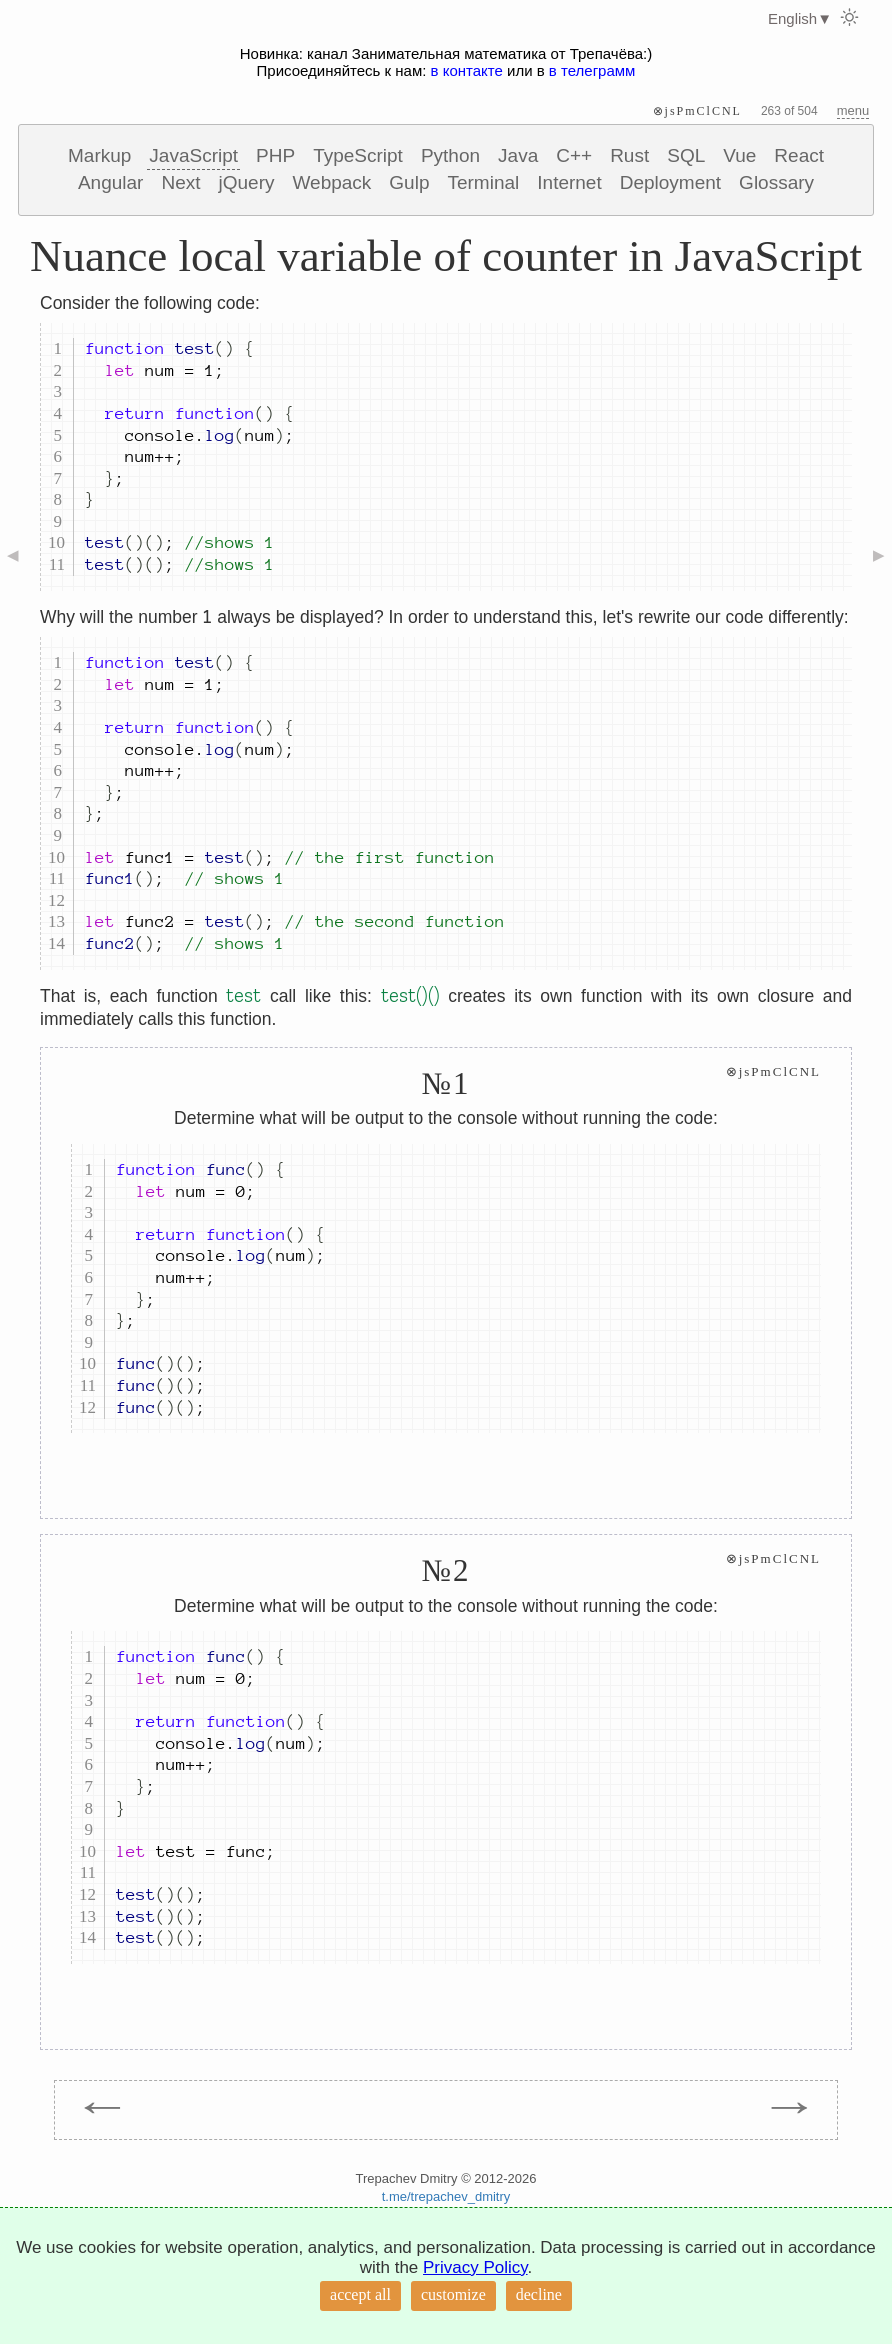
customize (453, 2294)
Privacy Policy (475, 2267)
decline (539, 2294)
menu (853, 110)
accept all (360, 2294)
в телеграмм (592, 70)
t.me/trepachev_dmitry (446, 2196)
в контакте (467, 70)
